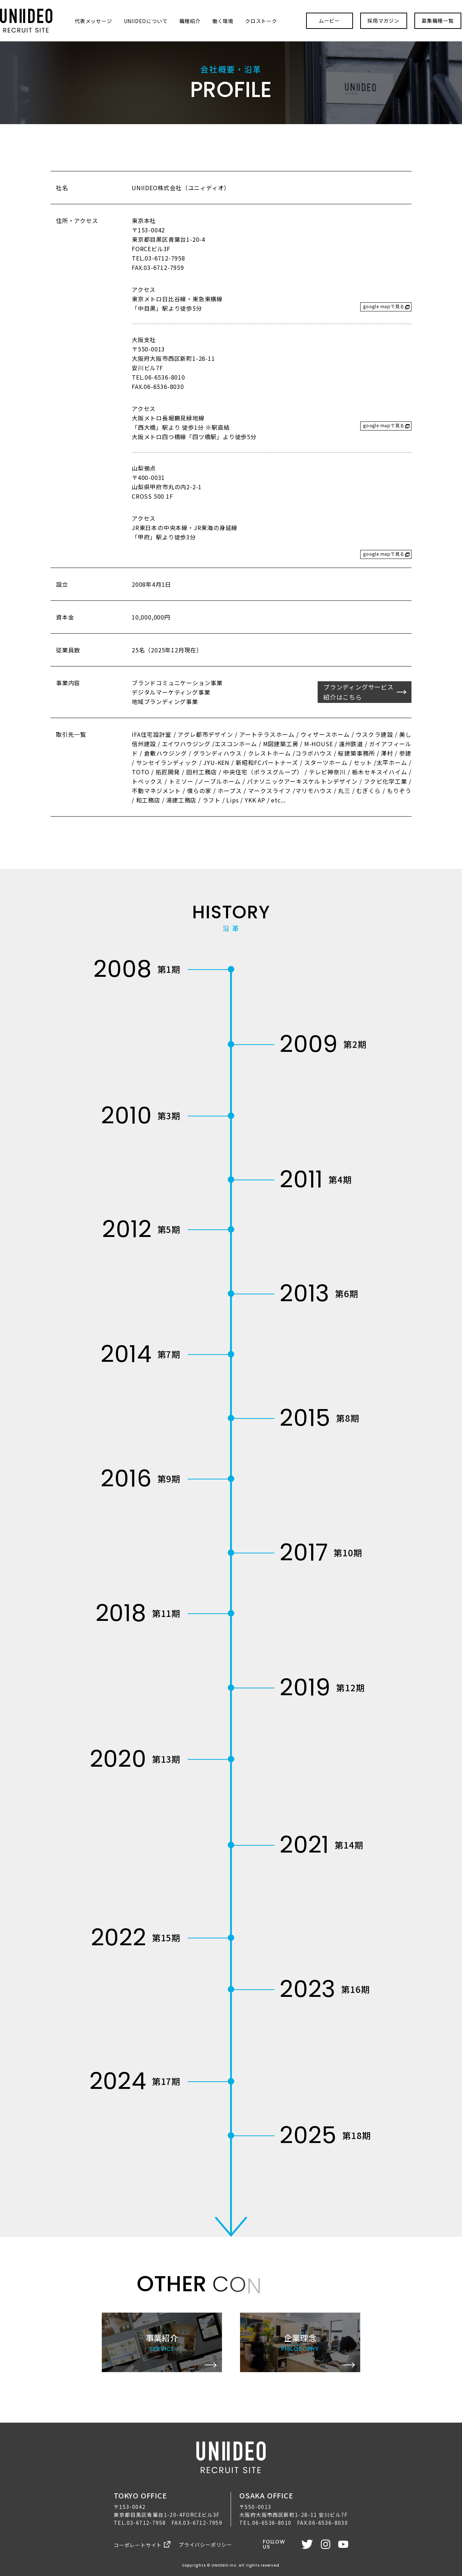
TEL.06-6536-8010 (265, 2522)
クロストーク (261, 21)
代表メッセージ (93, 21)
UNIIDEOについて (146, 21)
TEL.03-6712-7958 (140, 2522)
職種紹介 (190, 21)
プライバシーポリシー (205, 2544)
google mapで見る (383, 306)
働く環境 (223, 21)
